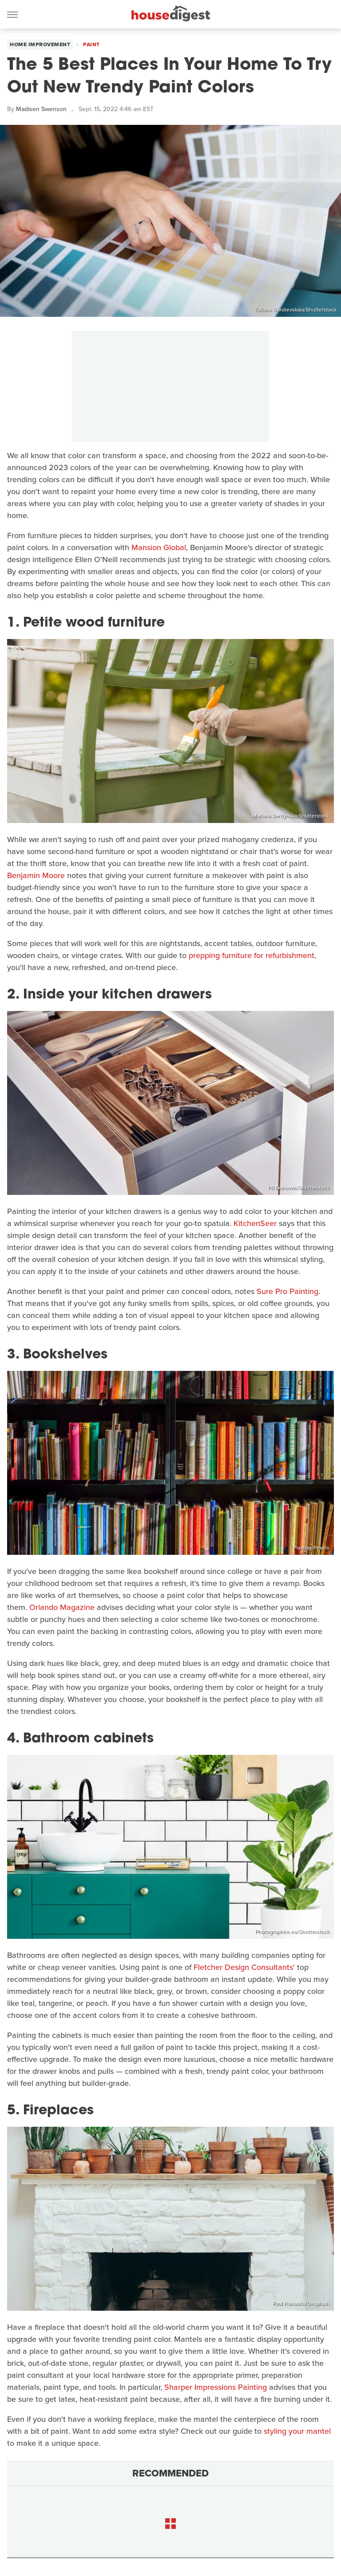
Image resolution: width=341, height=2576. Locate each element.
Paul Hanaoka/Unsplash (301, 2303)
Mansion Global (158, 547)
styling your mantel (297, 2431)
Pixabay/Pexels (311, 1547)
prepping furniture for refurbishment (251, 955)
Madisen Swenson (41, 109)
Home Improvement (40, 44)
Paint (91, 44)
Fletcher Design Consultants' (244, 1967)
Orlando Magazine (62, 1607)
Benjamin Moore (36, 875)
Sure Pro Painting (287, 1291)
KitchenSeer (255, 1223)
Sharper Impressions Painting (215, 2387)
